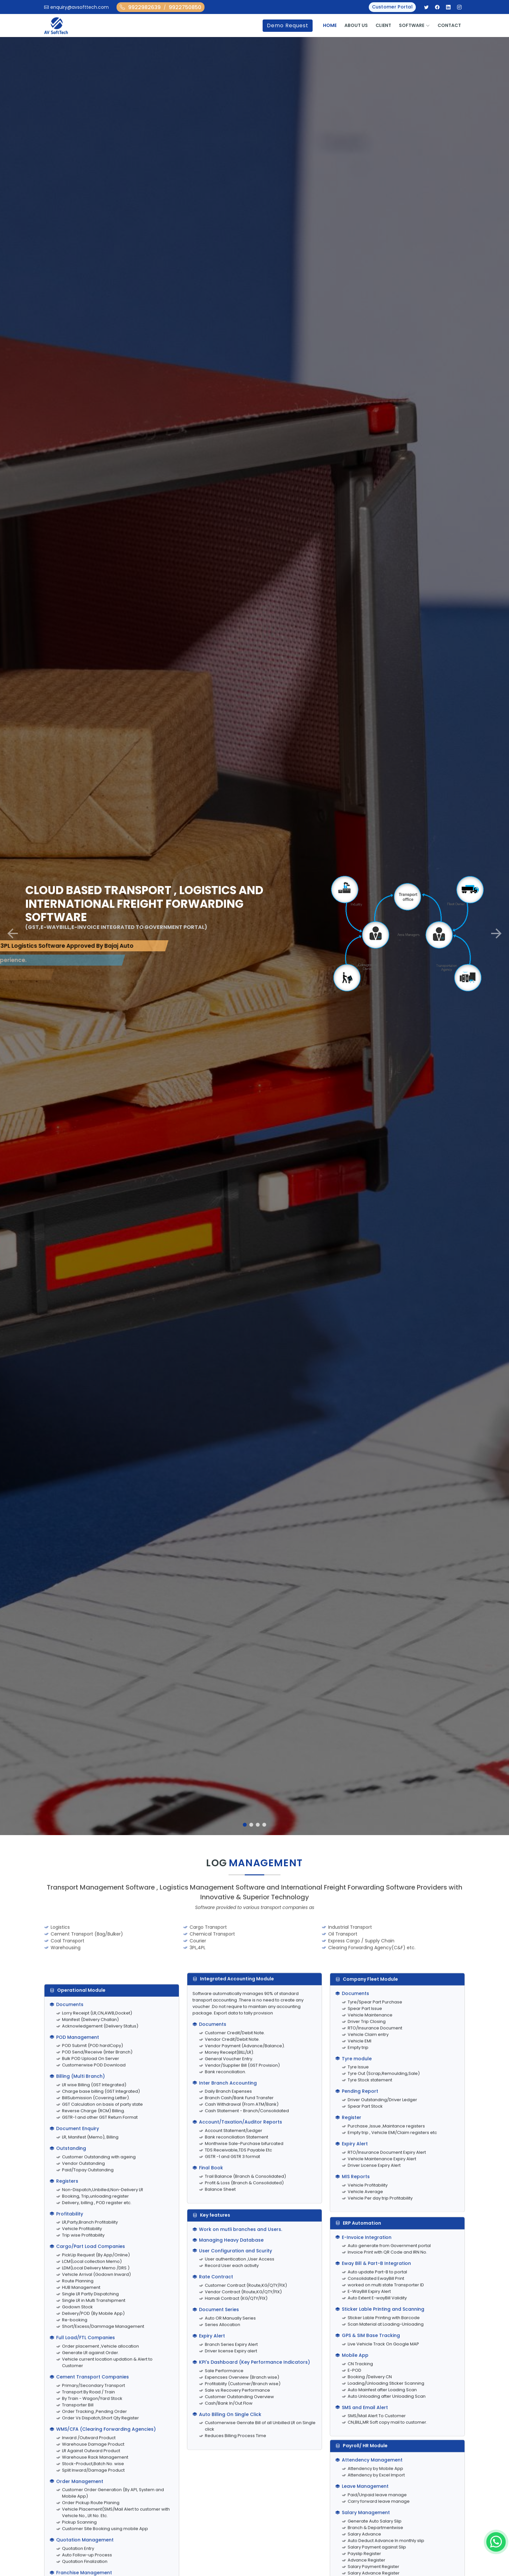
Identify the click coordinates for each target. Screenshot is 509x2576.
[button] (12, 933)
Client (383, 25)
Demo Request (287, 25)
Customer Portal (392, 7)
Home (330, 25)
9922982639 (144, 7)
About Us (356, 25)
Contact (449, 25)
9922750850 (185, 7)
